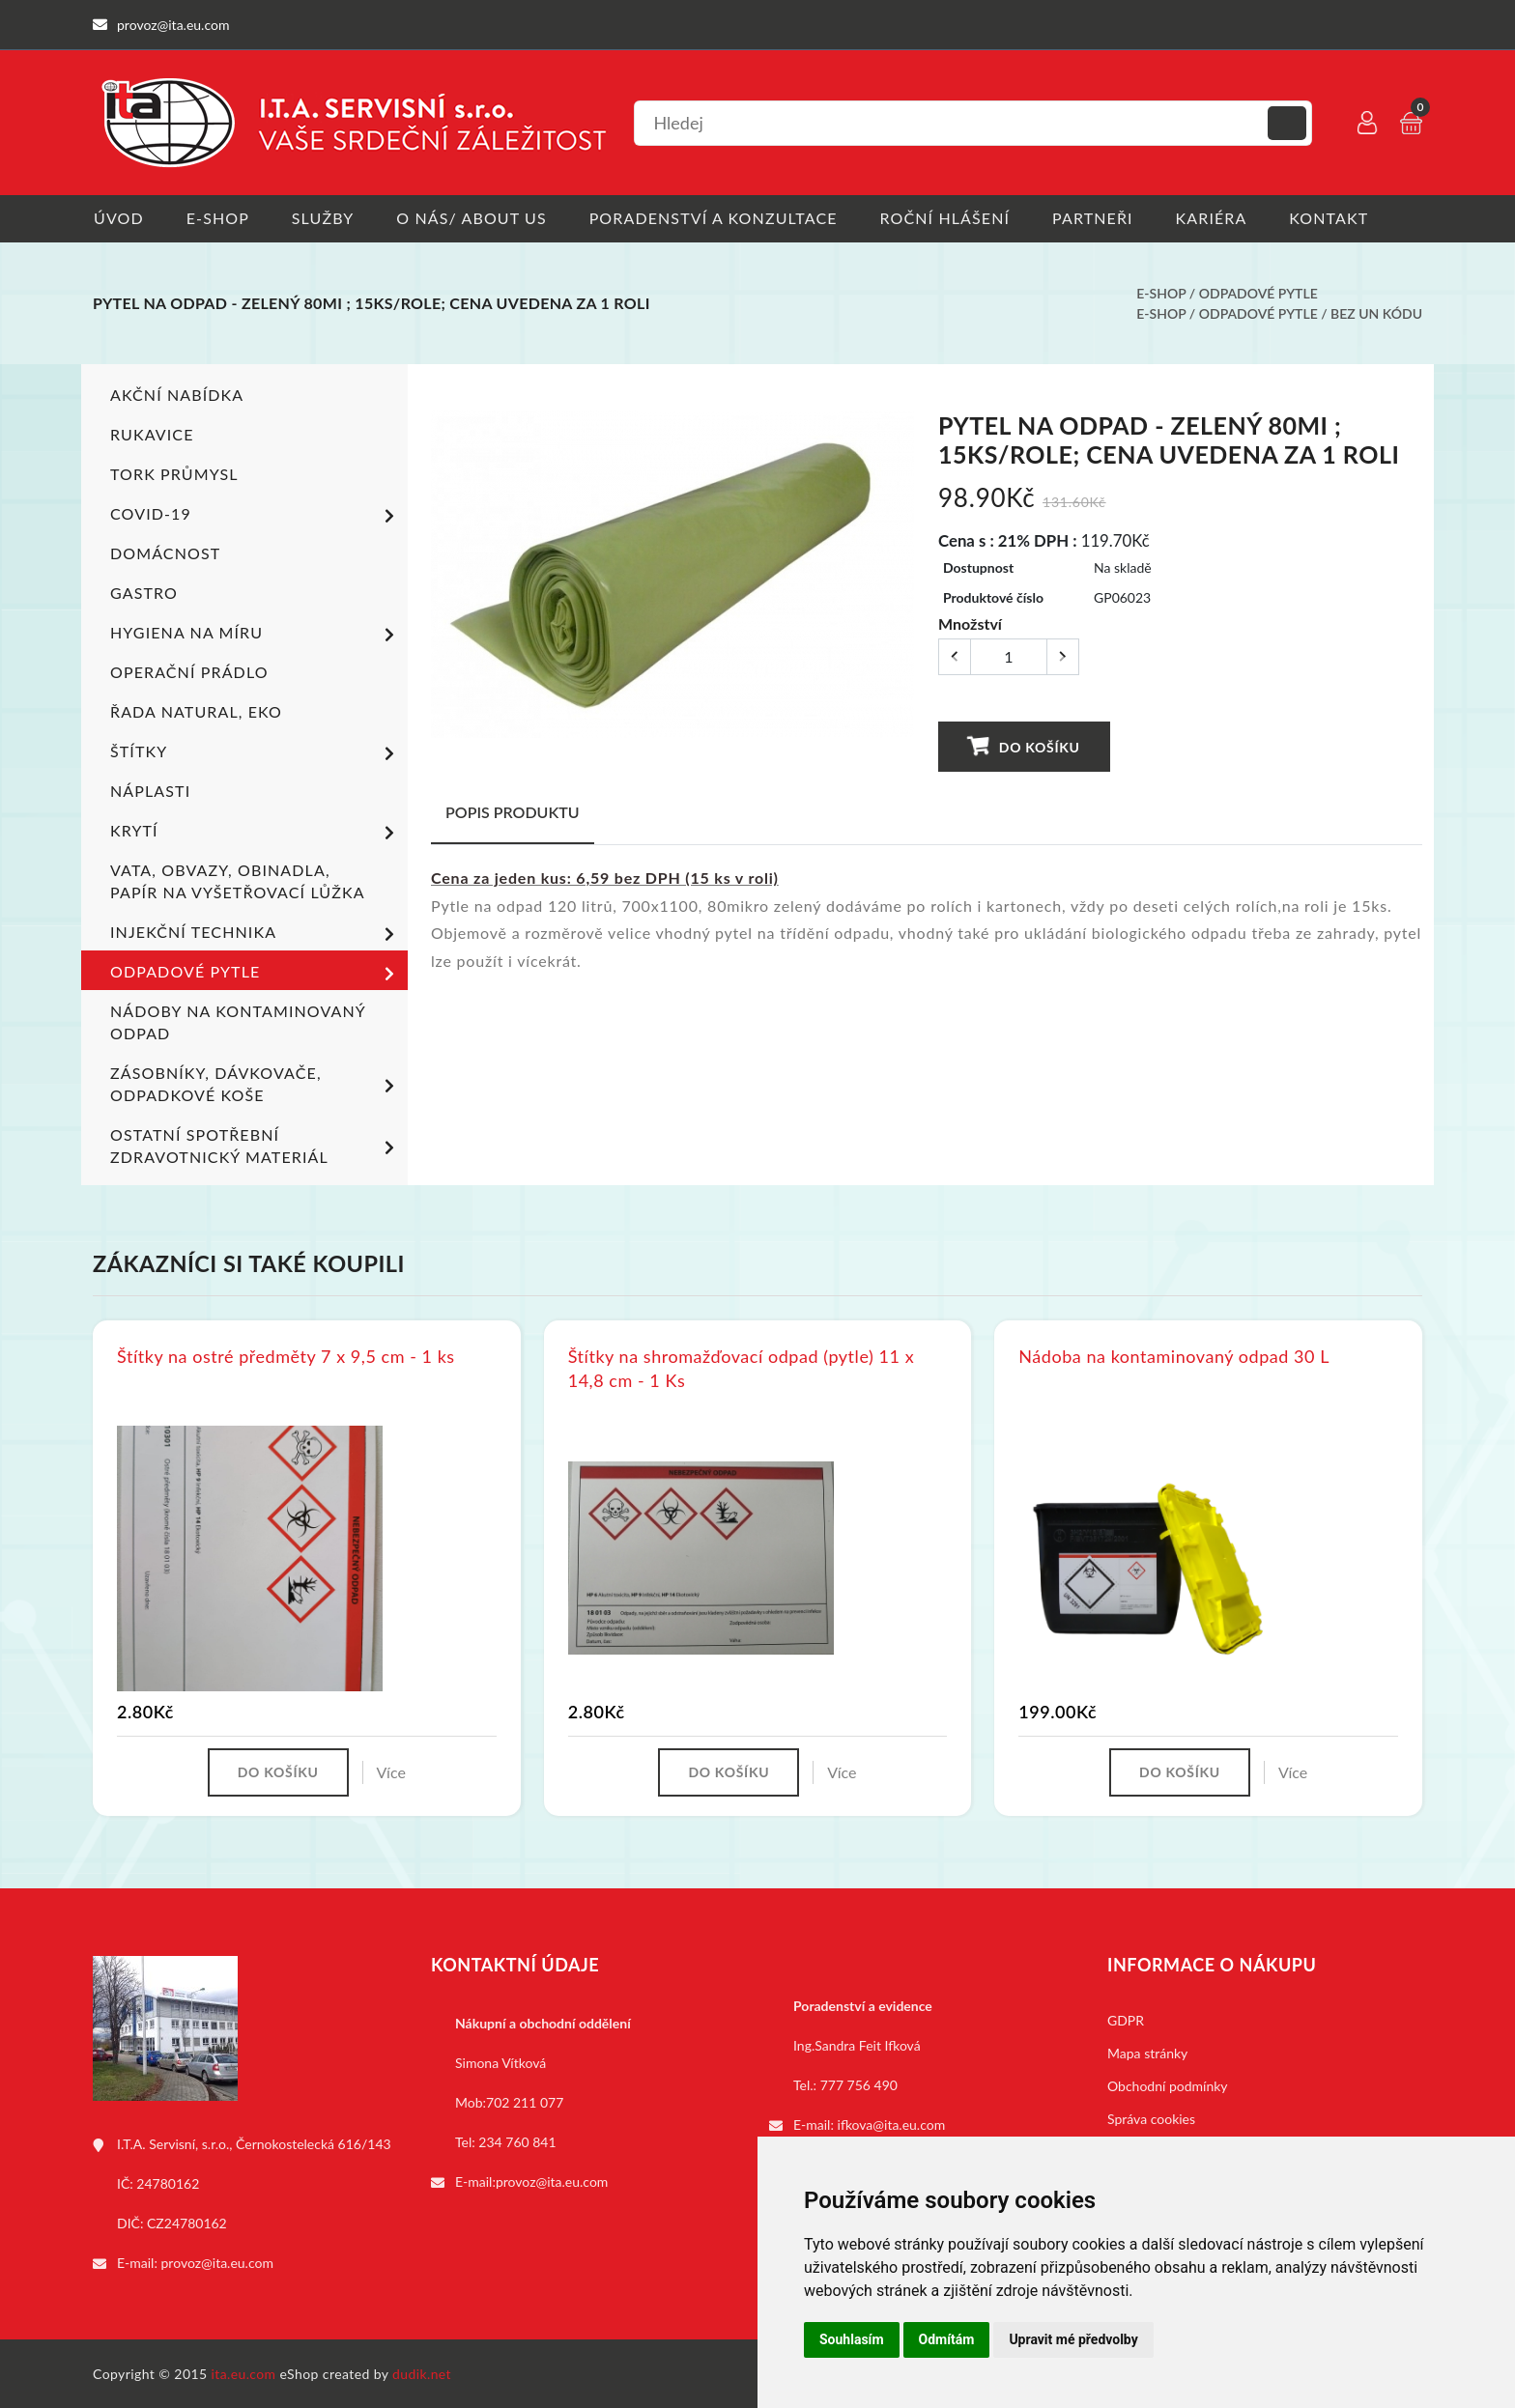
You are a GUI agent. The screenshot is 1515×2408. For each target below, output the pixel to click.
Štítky (255, 753)
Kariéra (1217, 218)
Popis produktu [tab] (512, 811)
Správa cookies (1151, 2118)
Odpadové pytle (1258, 293)
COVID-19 (255, 515)
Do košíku (1024, 745)
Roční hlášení (949, 218)
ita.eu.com (244, 2373)
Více (391, 1771)
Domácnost (165, 553)
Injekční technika (255, 934)
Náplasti (150, 790)
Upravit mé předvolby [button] (1073, 2339)
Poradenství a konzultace (716, 218)
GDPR (1125, 2019)
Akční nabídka (176, 394)
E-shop (217, 218)
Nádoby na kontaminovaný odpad (237, 1022)
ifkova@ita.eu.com (892, 2123)
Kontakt (1336, 218)
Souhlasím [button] (851, 2339)
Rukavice (152, 434)
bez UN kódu (1376, 313)
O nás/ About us (474, 218)
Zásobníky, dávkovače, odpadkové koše (255, 1083)
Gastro (144, 592)
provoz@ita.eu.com (217, 2261)
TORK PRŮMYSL (174, 474)
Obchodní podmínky (1167, 2085)
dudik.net (422, 2373)
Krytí (255, 832)
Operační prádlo (189, 672)
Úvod (118, 218)
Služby (324, 218)
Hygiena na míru (255, 634)
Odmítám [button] (947, 2339)
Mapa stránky (1147, 2052)
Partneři (1098, 218)
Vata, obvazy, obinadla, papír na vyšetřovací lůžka (237, 881)
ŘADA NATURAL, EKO (196, 711)
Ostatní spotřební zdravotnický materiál (255, 1145)
